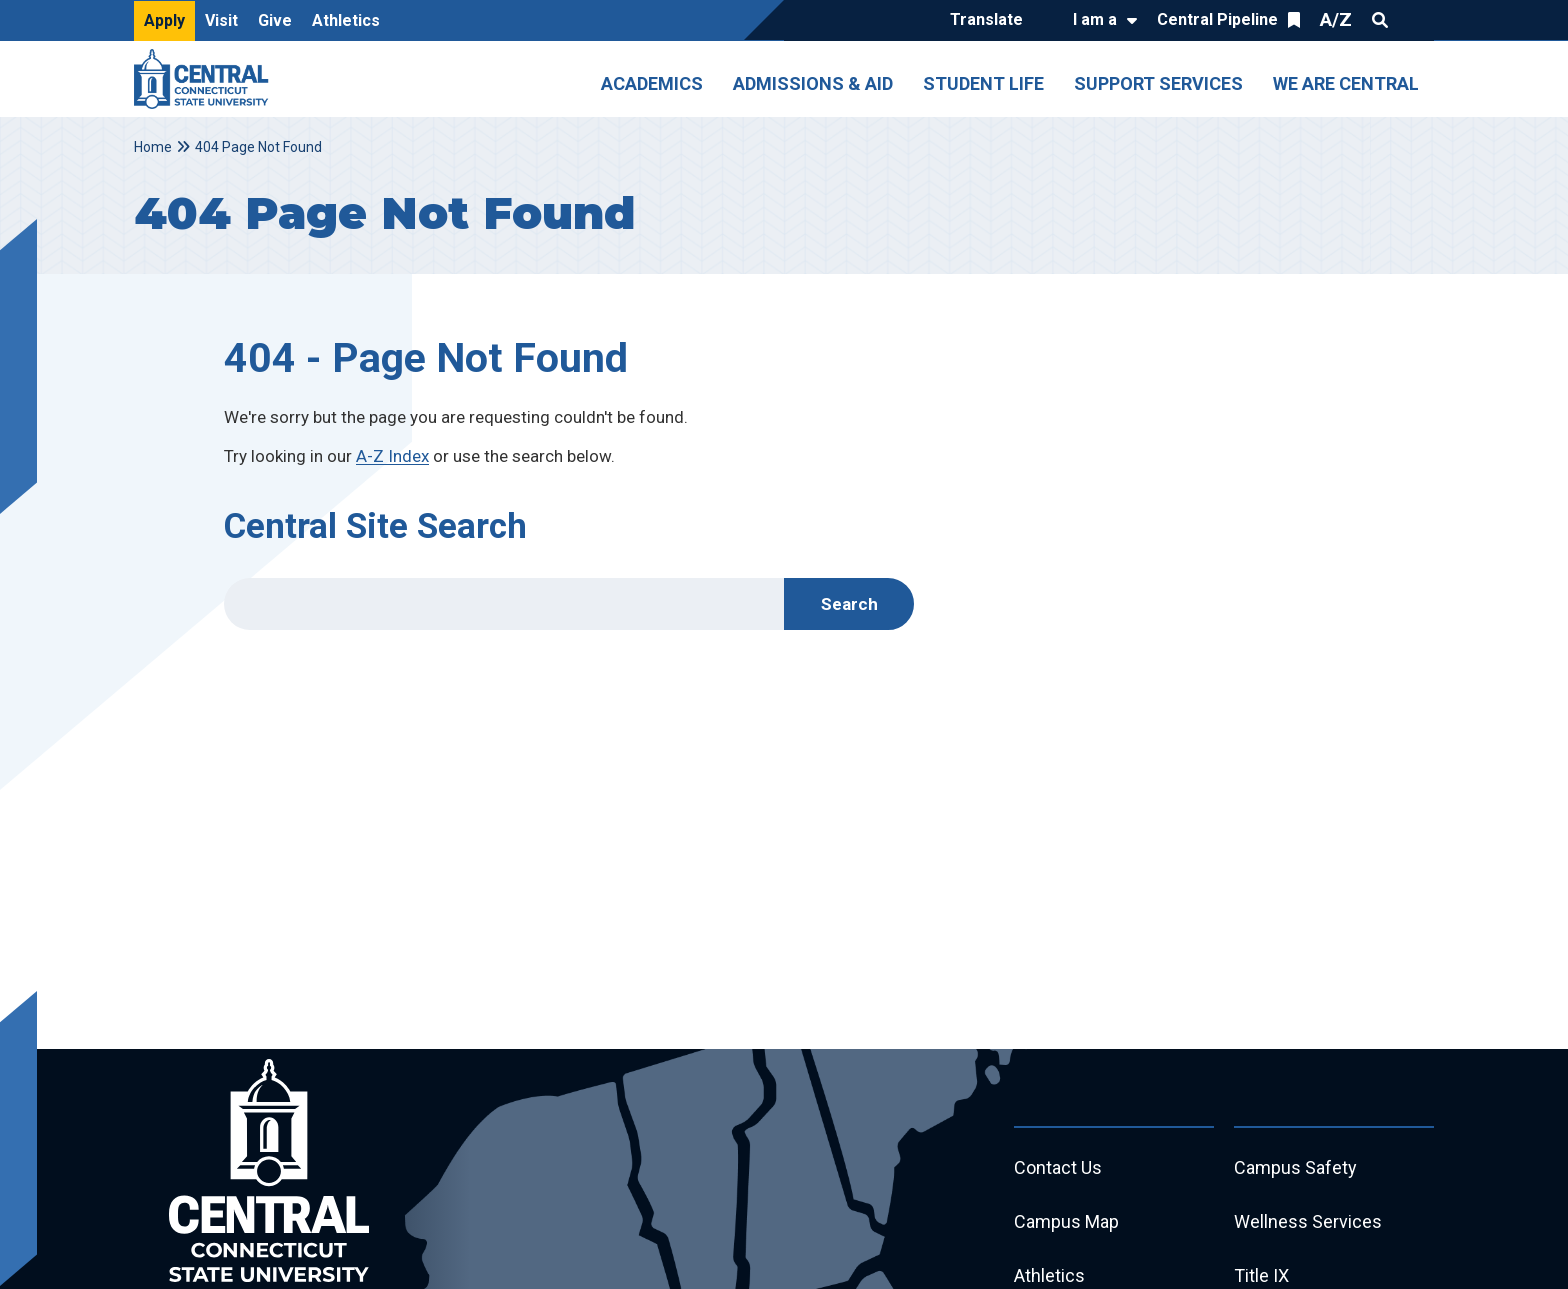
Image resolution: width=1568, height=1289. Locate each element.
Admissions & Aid (813, 83)
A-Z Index (392, 456)
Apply (164, 20)
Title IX (1261, 1275)
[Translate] (991, 21)
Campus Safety (1295, 1167)
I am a (1095, 19)
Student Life (983, 83)
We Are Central (1346, 83)
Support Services (1158, 83)
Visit (221, 20)
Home (153, 147)
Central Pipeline (1217, 19)
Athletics (346, 20)
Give (275, 20)
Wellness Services (1308, 1221)
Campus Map (1066, 1221)
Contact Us (1058, 1167)
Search (1380, 20)
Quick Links (1416, 20)
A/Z (1336, 19)
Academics (652, 83)
